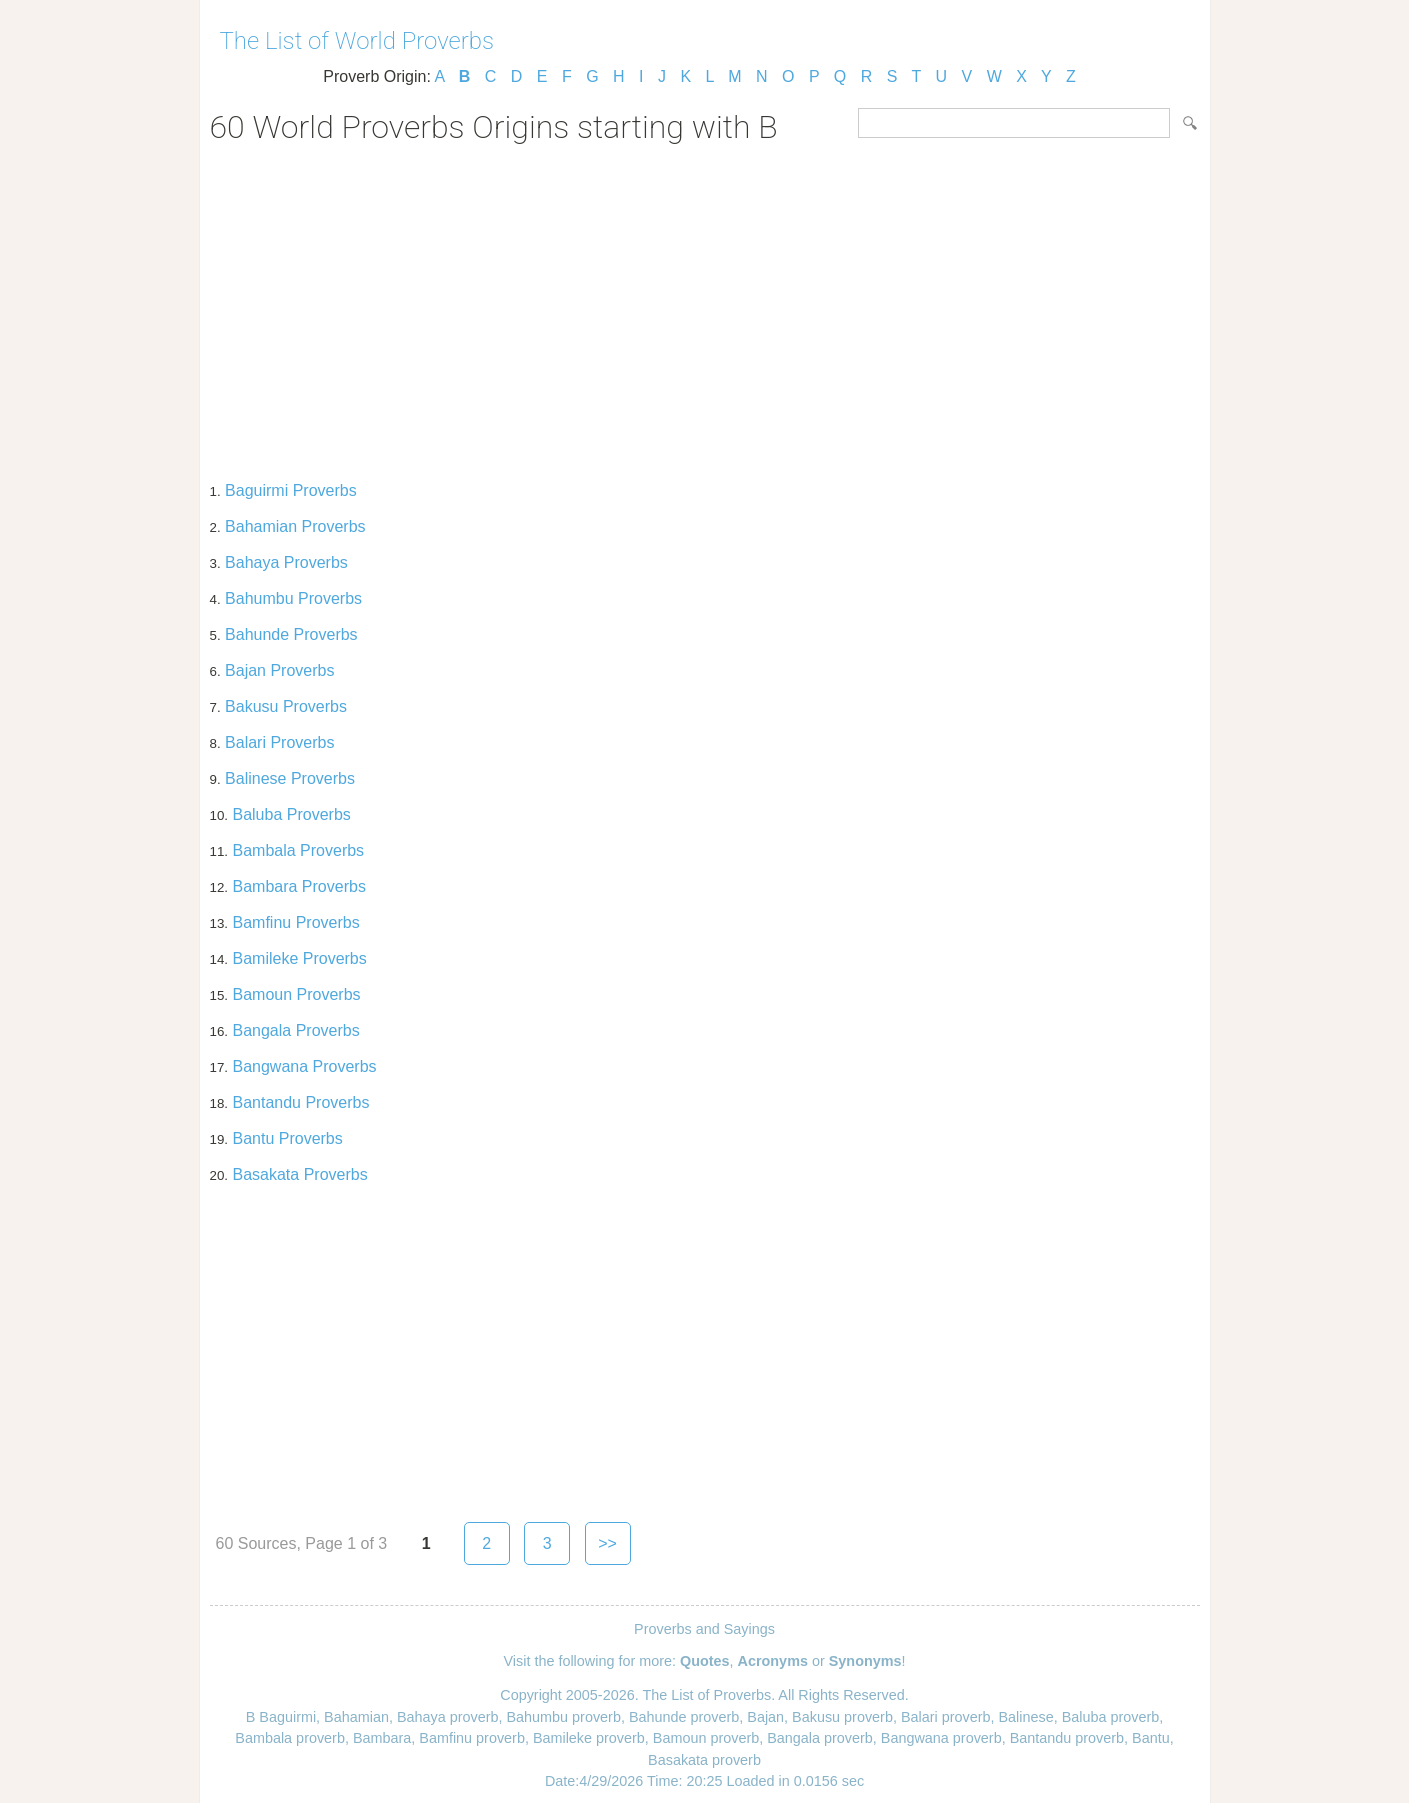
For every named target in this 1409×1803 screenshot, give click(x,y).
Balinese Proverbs (290, 778)
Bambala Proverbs (298, 850)
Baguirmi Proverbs (291, 490)
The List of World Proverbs (357, 41)
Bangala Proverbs (295, 1030)
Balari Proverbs (279, 742)
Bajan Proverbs (279, 670)
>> (607, 1543)
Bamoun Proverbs (296, 994)
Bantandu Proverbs (300, 1102)
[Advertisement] (705, 306)
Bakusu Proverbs (286, 706)
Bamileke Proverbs (299, 958)
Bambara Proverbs (298, 886)
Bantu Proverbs (287, 1138)
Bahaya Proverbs (286, 562)
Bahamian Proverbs (295, 526)
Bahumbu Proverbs (293, 598)
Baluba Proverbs (291, 814)
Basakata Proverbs (299, 1174)
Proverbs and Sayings (704, 1629)
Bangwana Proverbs (304, 1066)
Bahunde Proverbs (291, 634)
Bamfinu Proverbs (295, 922)
